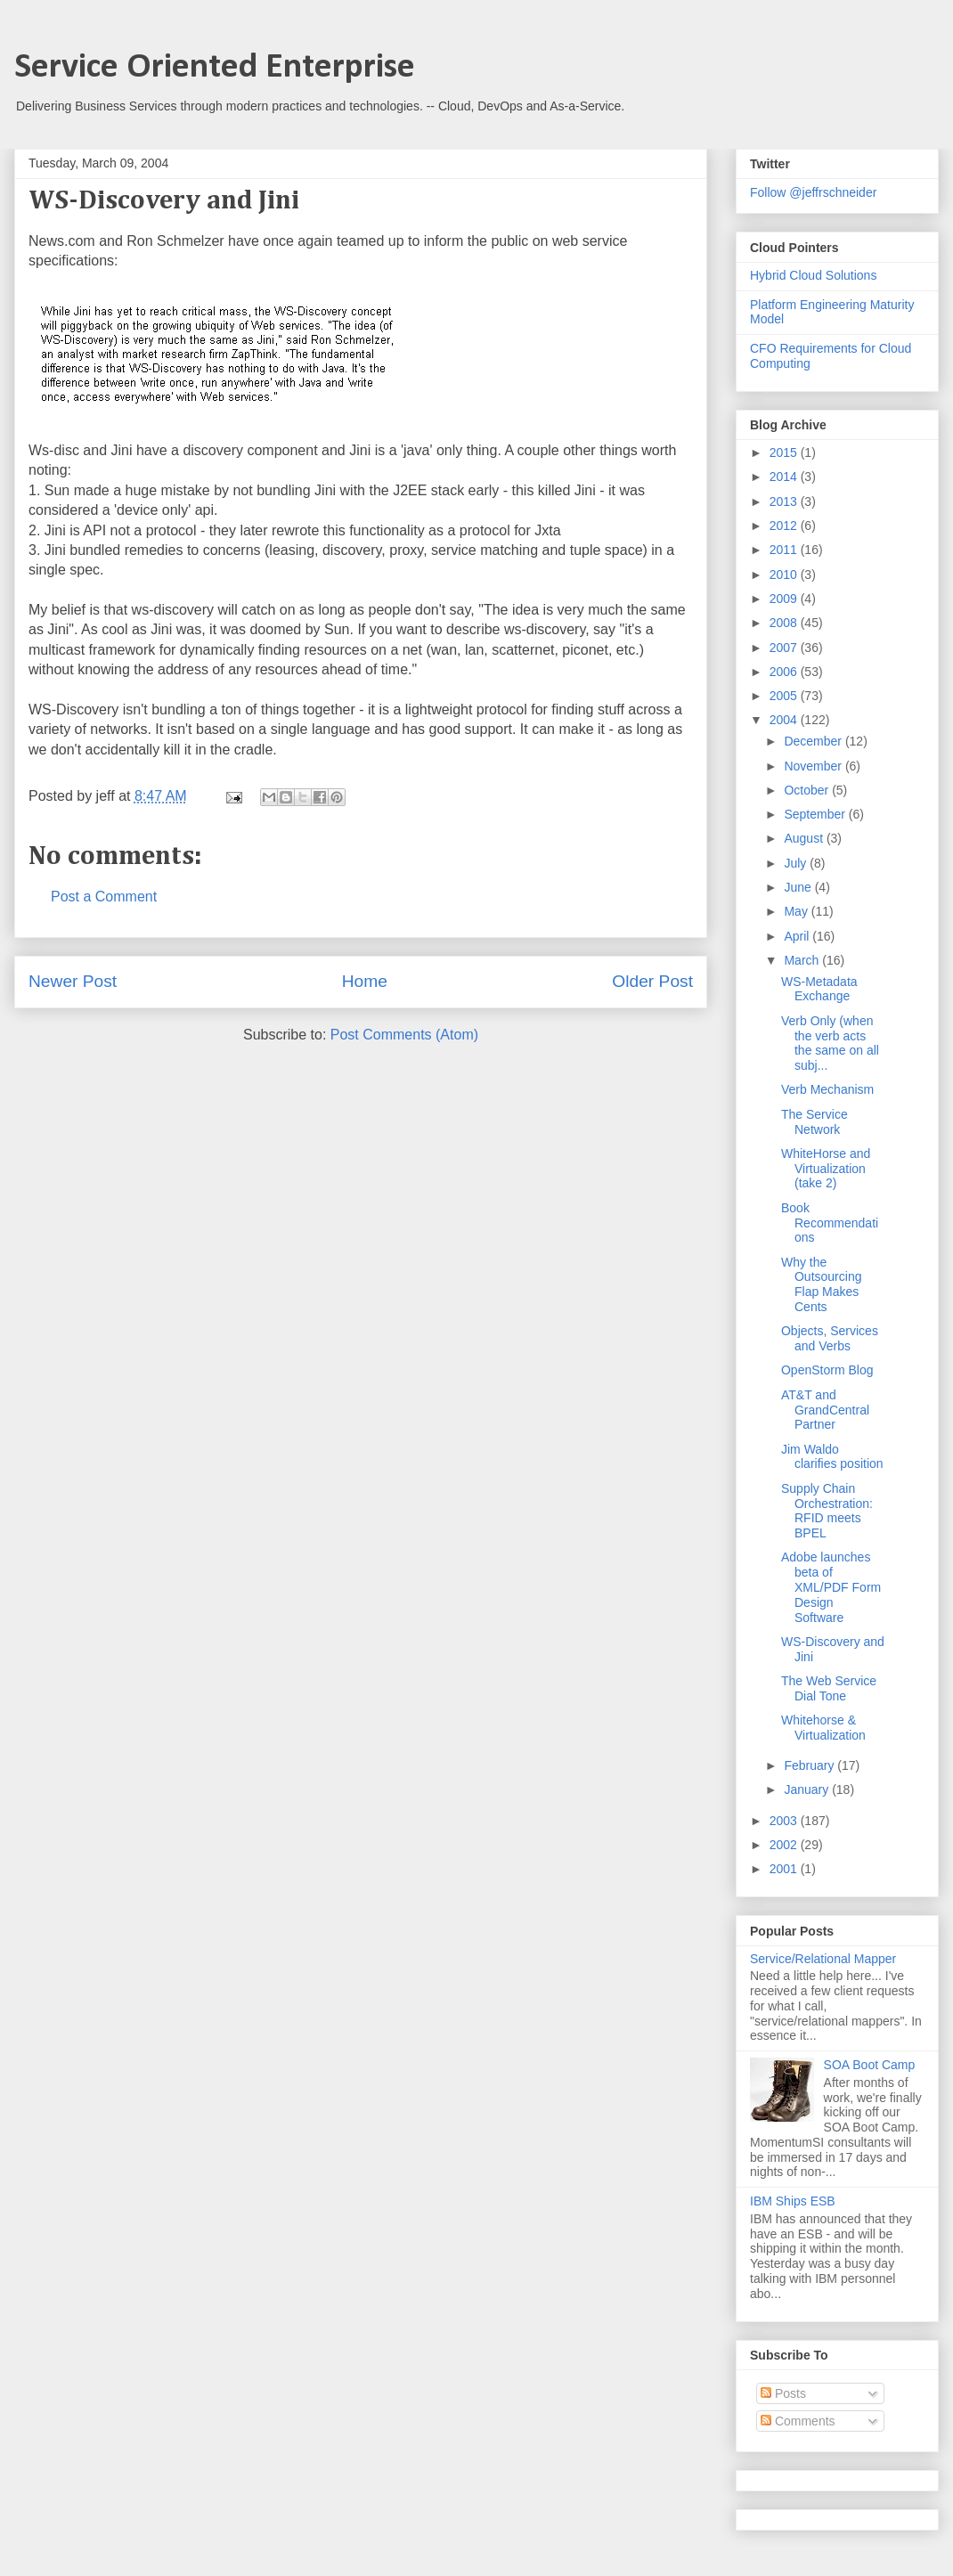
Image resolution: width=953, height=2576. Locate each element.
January (808, 1789)
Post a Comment (104, 896)
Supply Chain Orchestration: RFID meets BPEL (827, 1510)
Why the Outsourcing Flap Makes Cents (821, 1284)
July (797, 863)
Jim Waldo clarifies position (832, 1456)
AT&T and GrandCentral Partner (825, 1410)
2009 (785, 598)
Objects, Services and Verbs (829, 1338)
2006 (785, 671)
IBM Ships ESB (792, 2201)
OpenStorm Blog (827, 1370)
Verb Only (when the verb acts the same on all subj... (830, 1043)
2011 (785, 549)
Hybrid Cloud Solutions (813, 275)
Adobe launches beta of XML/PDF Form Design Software (831, 1587)
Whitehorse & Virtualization (823, 1727)
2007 (785, 647)
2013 (785, 501)
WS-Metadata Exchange (819, 989)
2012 (785, 525)
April (798, 936)
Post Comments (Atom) (404, 1034)
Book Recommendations (829, 1223)
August (805, 838)
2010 (785, 574)
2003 (785, 1821)
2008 (785, 622)
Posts (783, 2393)
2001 (785, 1869)
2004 (785, 720)
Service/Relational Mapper (823, 1959)
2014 (785, 476)
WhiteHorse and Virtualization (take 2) (825, 1168)
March (803, 960)
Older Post (652, 981)
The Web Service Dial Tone (828, 1688)
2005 (785, 696)
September (816, 814)
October (808, 790)
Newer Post (73, 981)
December (814, 741)
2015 (785, 452)
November (814, 766)
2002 (785, 1845)
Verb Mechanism (827, 1089)
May (797, 911)
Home (364, 981)
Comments (798, 2421)
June (799, 887)
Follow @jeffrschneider (813, 192)
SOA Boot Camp (870, 2065)
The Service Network (814, 1122)
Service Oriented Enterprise (214, 68)
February (810, 1765)
